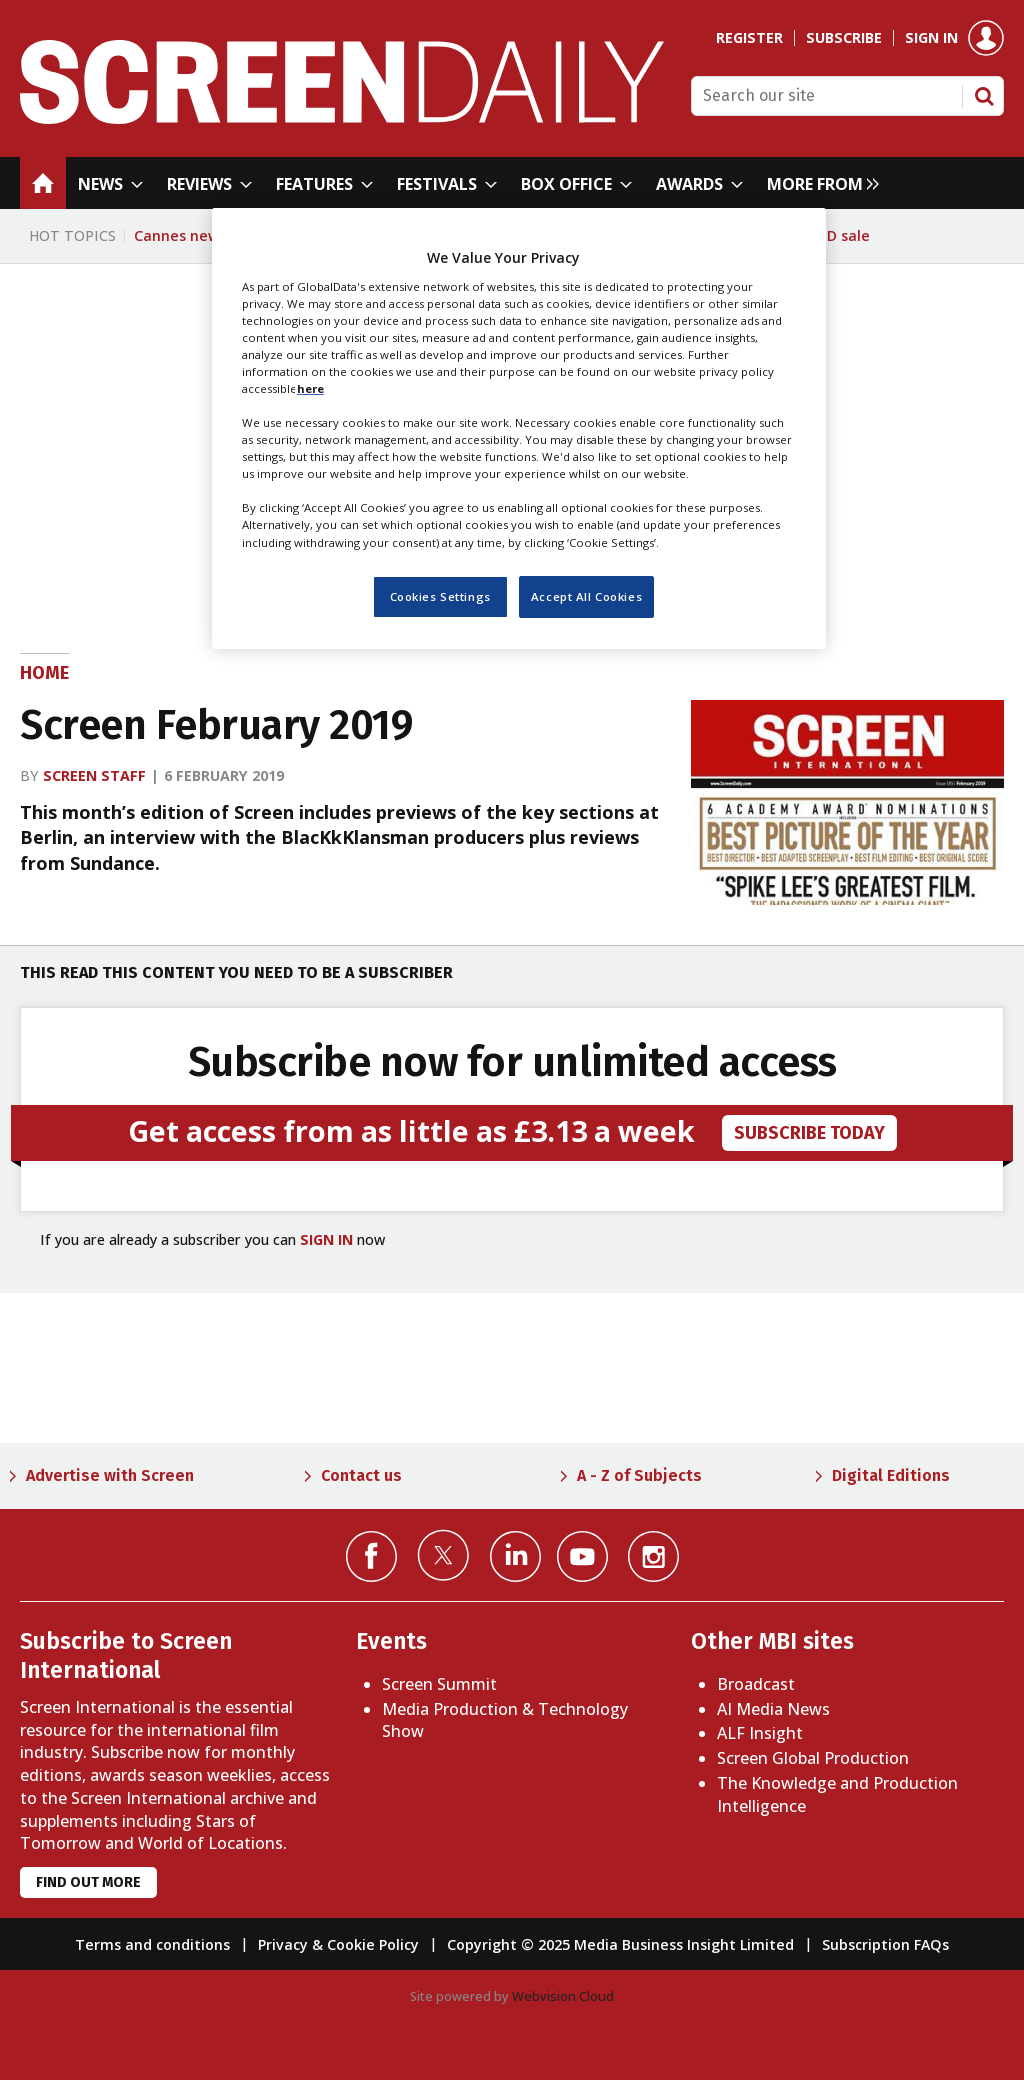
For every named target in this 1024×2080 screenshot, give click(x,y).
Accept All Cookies (586, 596)
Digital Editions (891, 1475)
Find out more (88, 1882)
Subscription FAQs (885, 1944)
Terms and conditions (152, 1944)
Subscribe (844, 38)
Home (44, 673)
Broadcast (756, 1684)
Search (984, 96)
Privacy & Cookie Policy (338, 1944)
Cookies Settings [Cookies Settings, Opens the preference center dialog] (440, 596)
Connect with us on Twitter (443, 1555)
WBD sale (837, 235)
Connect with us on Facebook (371, 1556)
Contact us (361, 1475)
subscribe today (809, 1133)
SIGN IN (326, 1239)
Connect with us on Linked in (515, 1556)
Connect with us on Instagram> (653, 1556)
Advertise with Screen (110, 1475)
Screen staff (94, 775)
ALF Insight (760, 1733)
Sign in (931, 38)
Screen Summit (439, 1684)
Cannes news (180, 235)
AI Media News (773, 1709)
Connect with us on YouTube (582, 1556)
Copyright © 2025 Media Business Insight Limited (620, 1944)
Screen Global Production (813, 1758)
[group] (818, 183)
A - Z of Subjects (639, 1475)
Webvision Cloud (563, 1996)
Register (749, 38)
